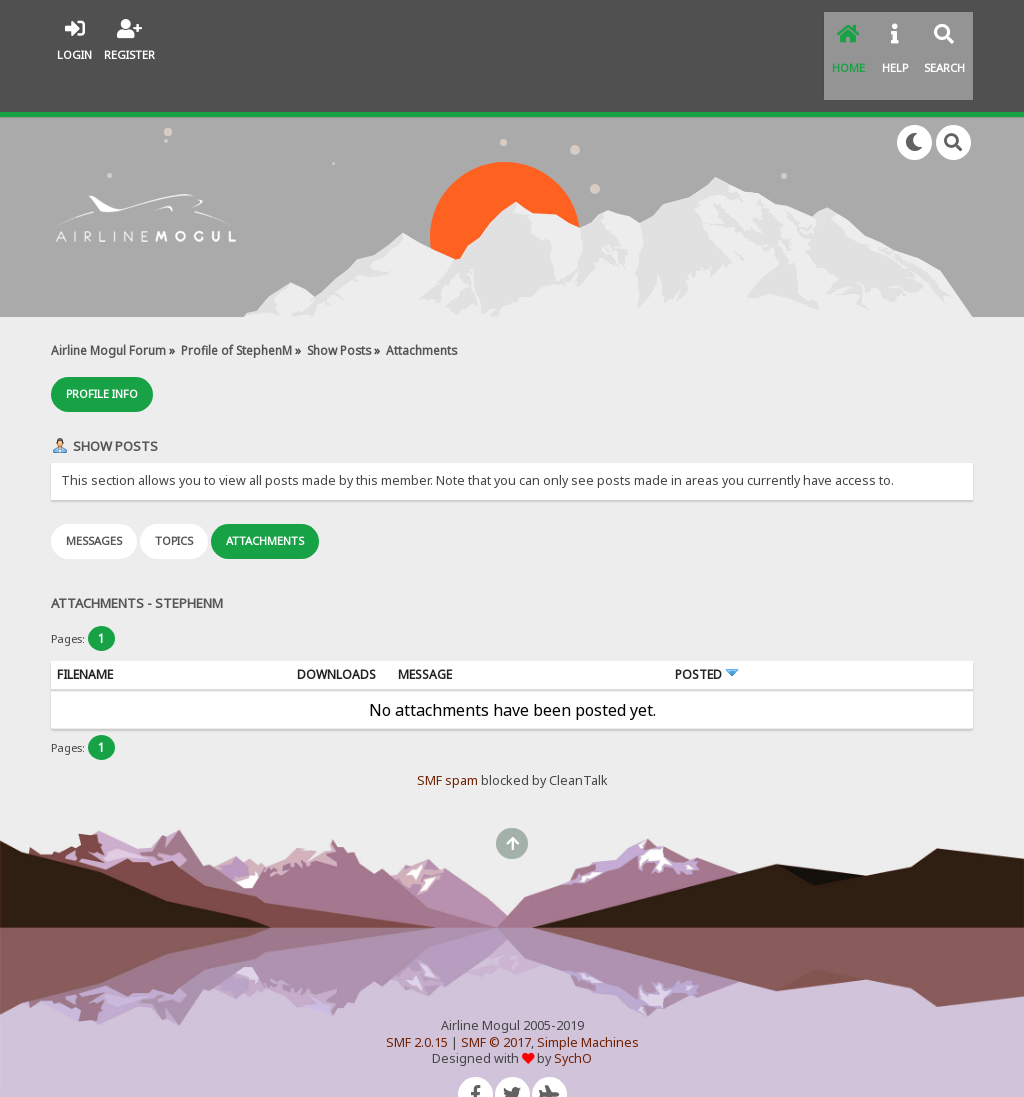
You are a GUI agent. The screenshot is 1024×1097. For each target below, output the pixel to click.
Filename (85, 634)
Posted (707, 634)
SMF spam (447, 740)
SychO (573, 1018)
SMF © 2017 (496, 1002)
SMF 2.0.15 (417, 1002)
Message (425, 634)
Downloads (336, 634)
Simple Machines (588, 1002)
